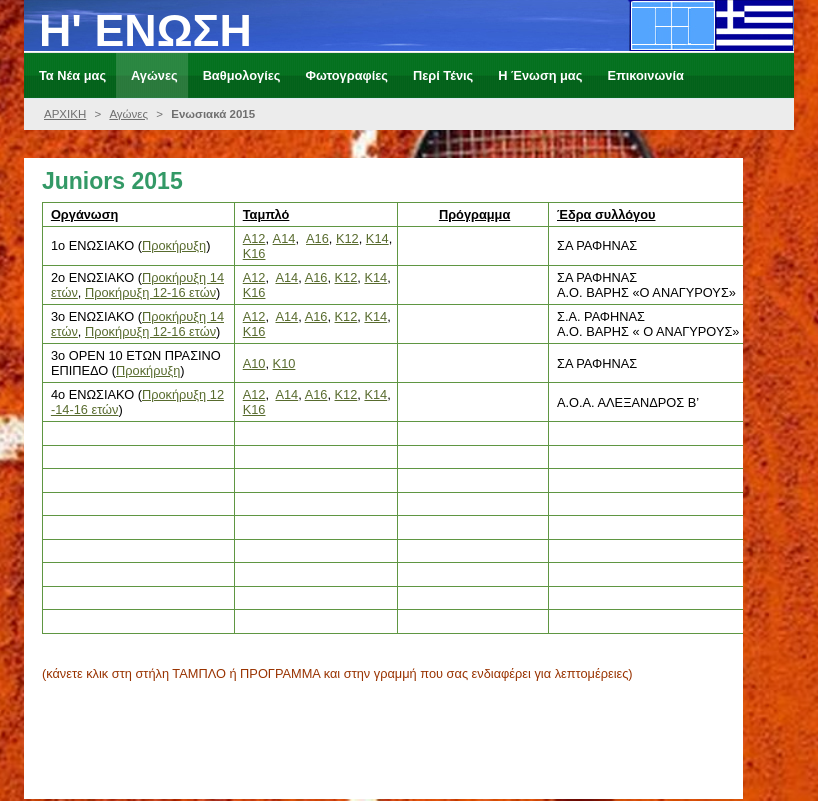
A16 (317, 238)
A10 (254, 363)
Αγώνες (128, 114)
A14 (286, 277)
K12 (346, 277)
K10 (284, 363)
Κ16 (254, 253)
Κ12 (347, 238)
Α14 (284, 238)
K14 (375, 277)
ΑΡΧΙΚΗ (65, 114)
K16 (254, 292)
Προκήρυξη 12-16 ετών (150, 292)
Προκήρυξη (174, 245)
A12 (254, 238)
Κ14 (377, 238)
